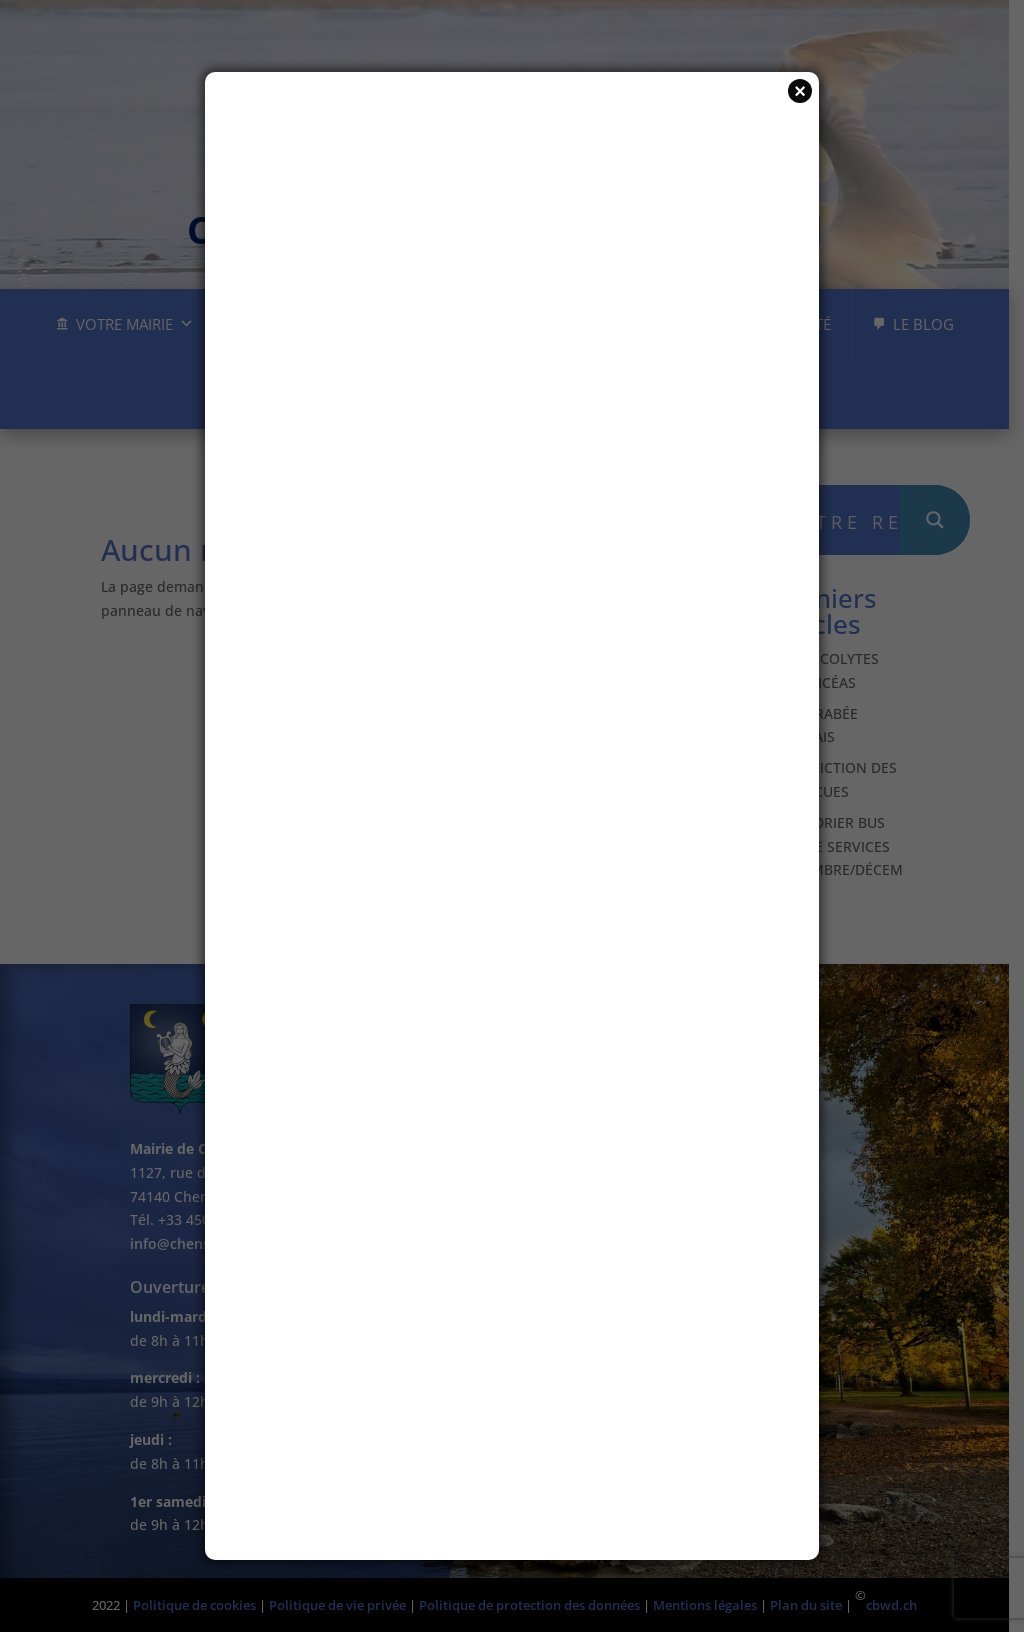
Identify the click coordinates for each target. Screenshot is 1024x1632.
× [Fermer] (800, 91)
